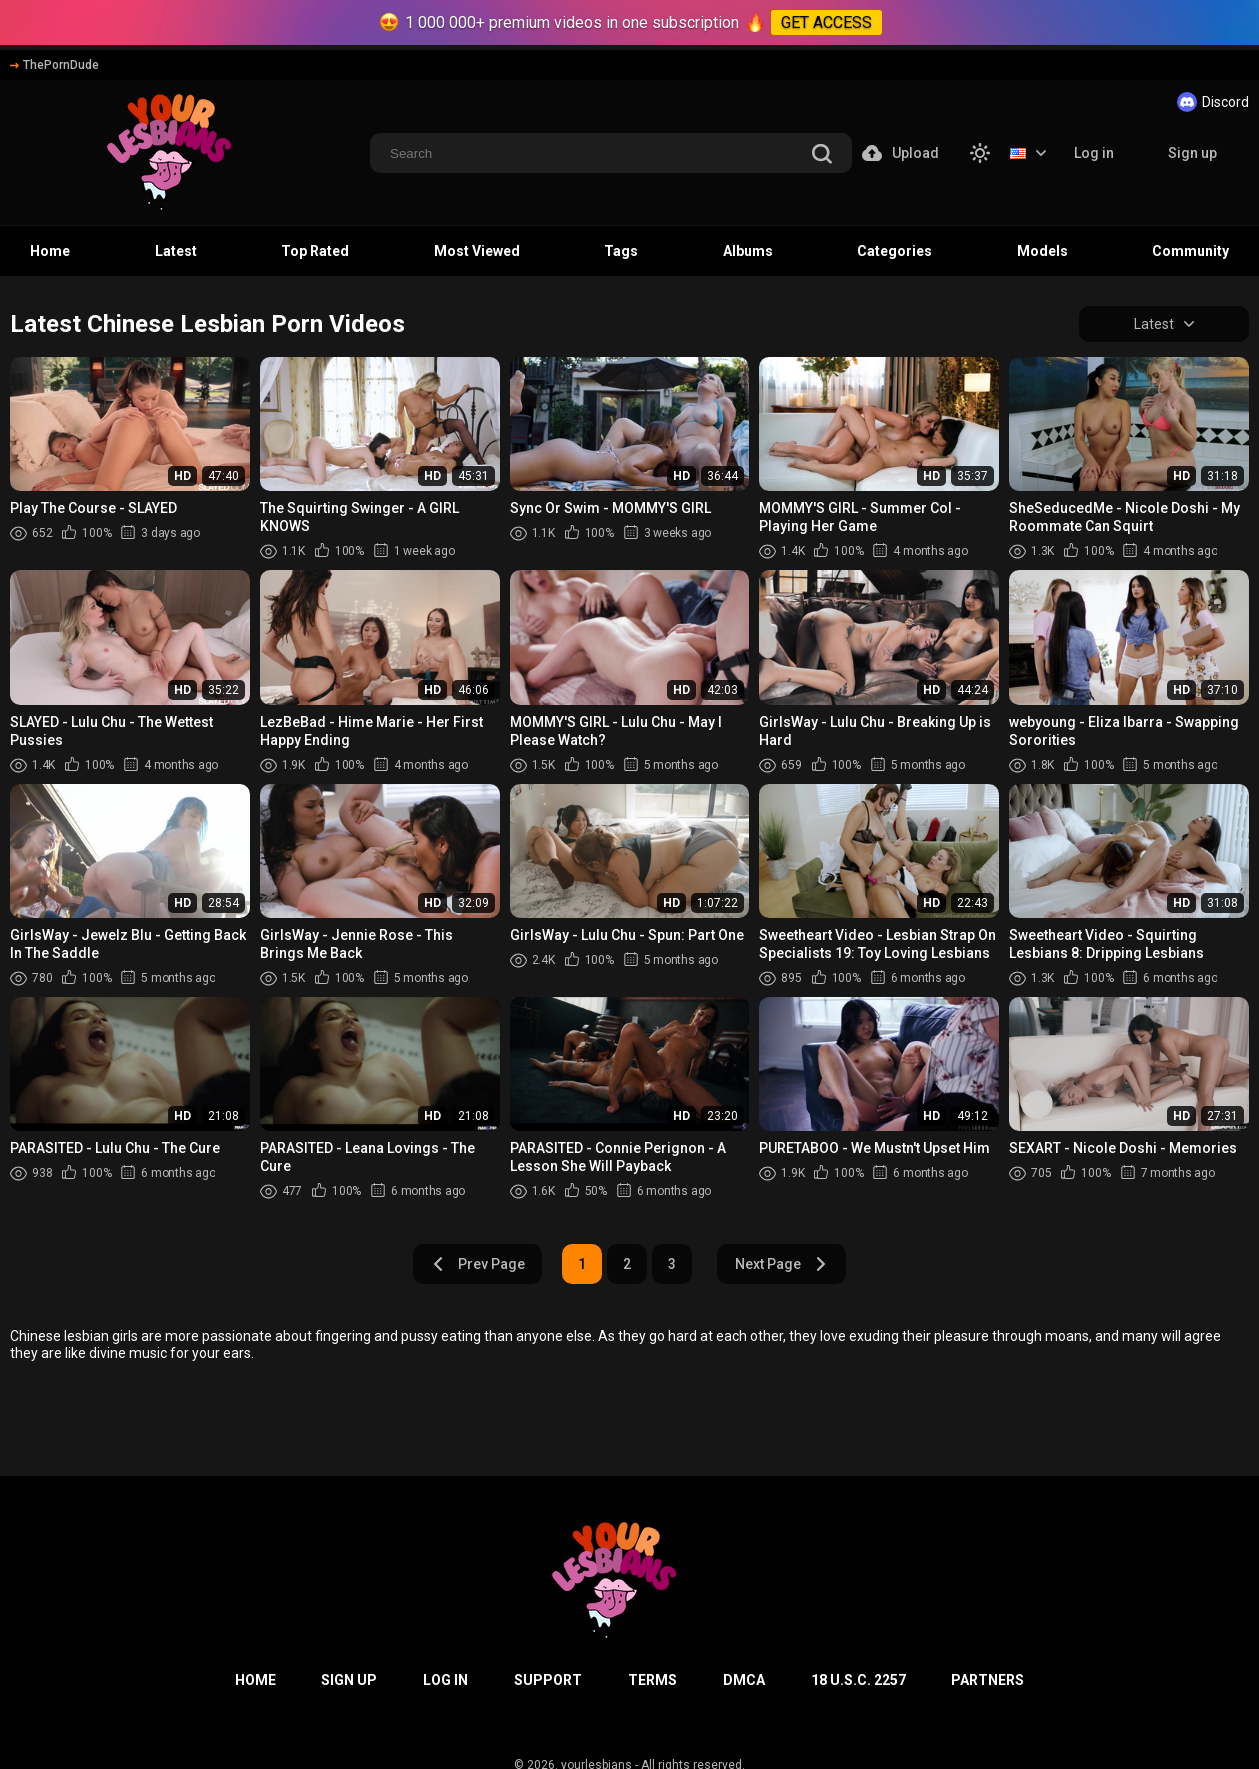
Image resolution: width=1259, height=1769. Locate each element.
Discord (1213, 102)
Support (548, 1680)
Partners (987, 1680)
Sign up (1192, 153)
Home (50, 251)
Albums (748, 251)
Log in (1094, 153)
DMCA (744, 1680)
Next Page (781, 1264)
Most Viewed (477, 251)
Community (1190, 251)
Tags (621, 251)
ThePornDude (54, 65)
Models (1042, 251)
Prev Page (478, 1264)
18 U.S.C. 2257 (858, 1680)
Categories (894, 251)
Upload (900, 153)
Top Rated (315, 251)
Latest (176, 251)
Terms (652, 1680)
